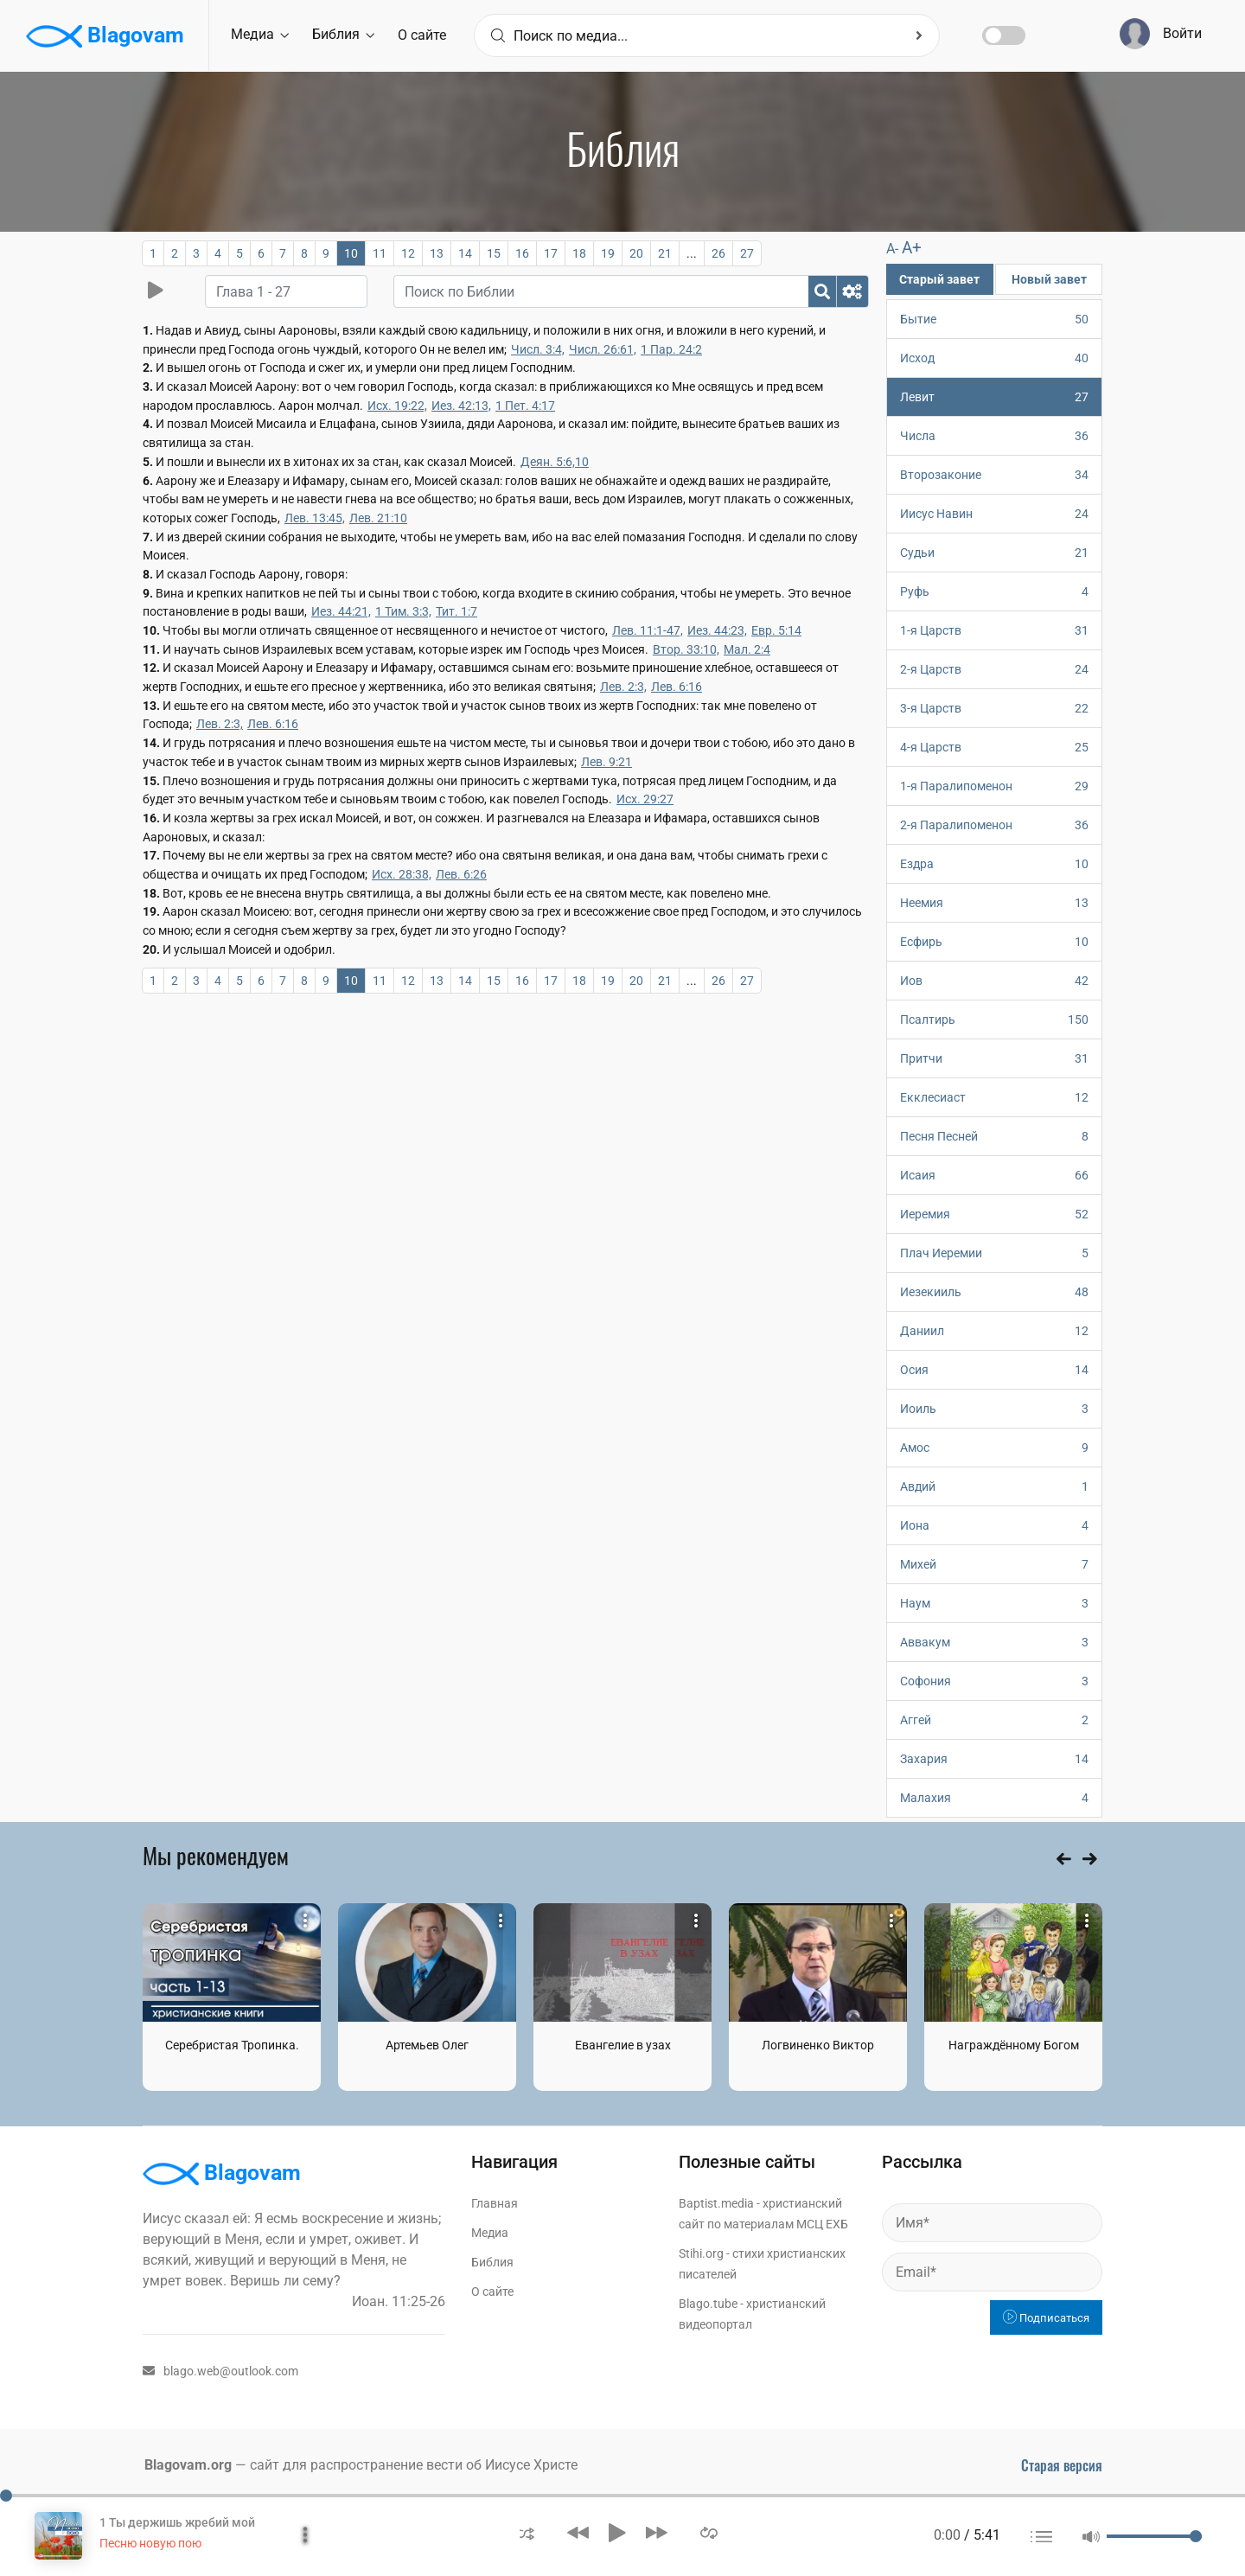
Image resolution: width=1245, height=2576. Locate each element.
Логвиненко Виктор (818, 2045)
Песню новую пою (150, 2543)
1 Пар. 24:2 (671, 349)
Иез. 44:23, (717, 630)
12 (408, 253)
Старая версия (1061, 2465)
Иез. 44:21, (341, 611)
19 (608, 253)
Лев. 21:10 (378, 518)
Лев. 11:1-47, (647, 630)
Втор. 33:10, (686, 649)
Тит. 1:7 (456, 611)
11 (379, 253)
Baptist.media (716, 2203)
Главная (494, 2203)
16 (522, 253)
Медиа (260, 34)
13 (437, 253)
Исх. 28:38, (401, 874)
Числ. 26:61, (602, 349)
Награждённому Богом (1013, 2045)
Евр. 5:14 (776, 630)
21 (665, 253)
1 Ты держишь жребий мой (177, 2522)
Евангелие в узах (623, 2045)
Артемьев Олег (427, 2045)
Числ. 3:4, (538, 349)
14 (465, 253)
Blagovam (105, 36)
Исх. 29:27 (645, 799)
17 (551, 253)
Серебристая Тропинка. (232, 2045)
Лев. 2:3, (623, 687)
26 (718, 253)
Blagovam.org (188, 2465)
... (691, 253)
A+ (912, 248)
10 (351, 253)
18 (579, 253)
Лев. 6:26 (461, 874)
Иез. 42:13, (461, 405)
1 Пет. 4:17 (525, 405)
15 (494, 253)
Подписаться (1046, 2317)
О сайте (422, 35)
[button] (527, 2532)
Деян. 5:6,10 (554, 462)
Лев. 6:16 (676, 687)
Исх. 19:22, (397, 405)
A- (892, 248)
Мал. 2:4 (747, 649)
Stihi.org (701, 2253)
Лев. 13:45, (314, 518)
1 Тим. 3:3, (403, 611)
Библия (343, 34)
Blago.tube (708, 2304)
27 (747, 253)
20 (636, 253)
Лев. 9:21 (606, 762)
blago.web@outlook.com (220, 2371)
